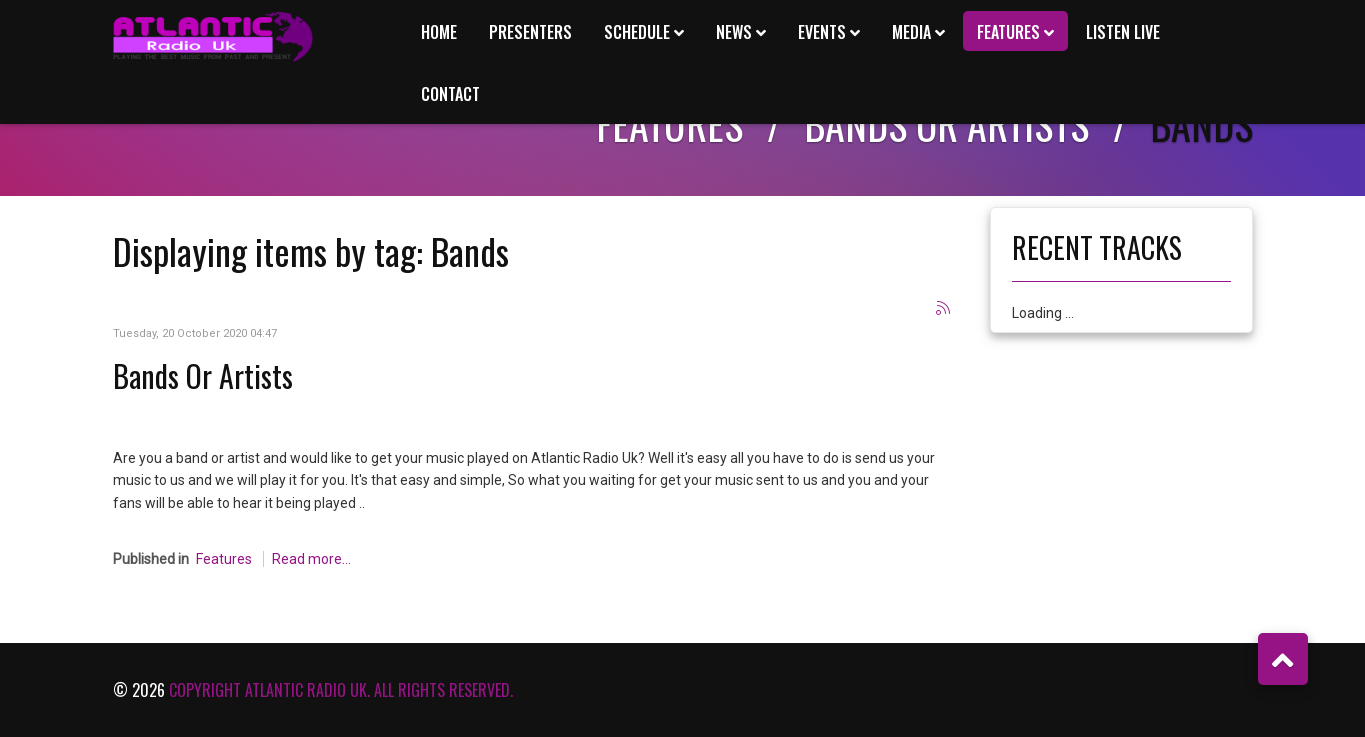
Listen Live (1123, 32)
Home (439, 32)
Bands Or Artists (203, 375)
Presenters (530, 32)
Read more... (311, 559)
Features (1008, 32)
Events (822, 32)
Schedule (637, 32)
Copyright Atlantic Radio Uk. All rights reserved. (341, 690)
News (734, 32)
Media (911, 32)
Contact (450, 94)
